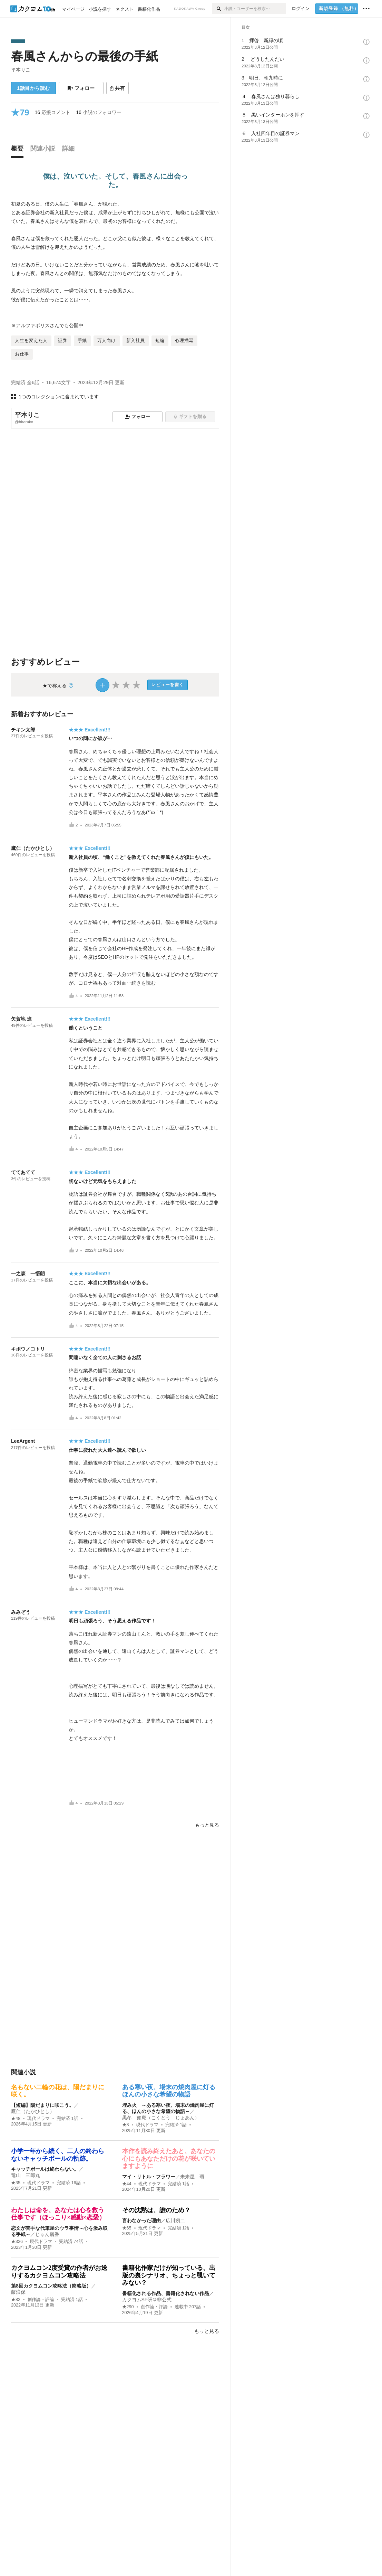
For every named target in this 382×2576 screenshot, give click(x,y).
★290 (128, 2306)
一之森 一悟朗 (28, 1273)
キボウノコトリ (28, 1349)
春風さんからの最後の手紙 (84, 56)
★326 (17, 2241)
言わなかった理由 (141, 2220)
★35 (15, 2182)
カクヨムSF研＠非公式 (147, 2299)
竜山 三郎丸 (25, 2175)
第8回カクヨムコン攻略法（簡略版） (51, 2286)
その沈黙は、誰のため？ (156, 2210)
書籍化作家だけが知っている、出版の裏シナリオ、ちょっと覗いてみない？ (168, 2275)
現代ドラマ (38, 2118)
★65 (126, 2228)
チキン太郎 (23, 729)
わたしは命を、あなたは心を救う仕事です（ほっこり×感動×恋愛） (58, 2214)
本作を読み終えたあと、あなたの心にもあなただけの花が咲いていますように (168, 2158)
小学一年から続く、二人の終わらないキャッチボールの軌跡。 (57, 2155)
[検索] (218, 8)
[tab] (19, 150)
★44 (126, 2183)
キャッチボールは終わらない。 (45, 2169)
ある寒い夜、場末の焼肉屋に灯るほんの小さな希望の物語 (168, 2091)
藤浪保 (18, 2292)
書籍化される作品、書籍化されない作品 (165, 2293)
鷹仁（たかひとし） (33, 848)
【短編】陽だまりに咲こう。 (42, 2105)
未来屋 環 (192, 2176)
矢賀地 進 (21, 1019)
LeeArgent (23, 1441)
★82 (15, 2299)
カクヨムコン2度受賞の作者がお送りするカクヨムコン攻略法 (59, 2271)
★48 (15, 2118)
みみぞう (20, 1612)
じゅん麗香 (47, 2234)
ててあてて (23, 1172)
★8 (125, 2124)
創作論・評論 (40, 2299)
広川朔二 (175, 2220)
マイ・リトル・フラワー (148, 2176)
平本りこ (20, 70)
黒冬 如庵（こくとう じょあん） (160, 2117)
